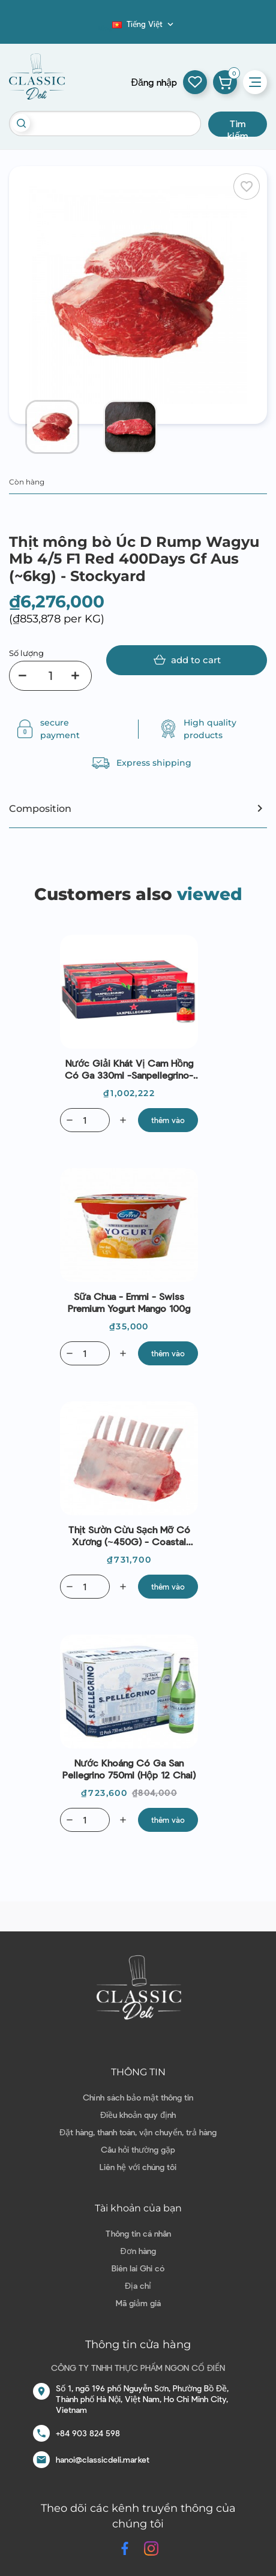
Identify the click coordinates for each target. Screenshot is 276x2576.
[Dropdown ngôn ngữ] (144, 24)
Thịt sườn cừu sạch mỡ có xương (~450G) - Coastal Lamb (129, 1536)
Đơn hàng (137, 2251)
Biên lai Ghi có (138, 2268)
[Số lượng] (50, 676)
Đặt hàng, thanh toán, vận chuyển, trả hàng (138, 2132)
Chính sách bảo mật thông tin (138, 2097)
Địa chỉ (138, 2285)
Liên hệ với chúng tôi (138, 2167)
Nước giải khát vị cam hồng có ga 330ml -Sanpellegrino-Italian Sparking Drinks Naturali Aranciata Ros (129, 1069)
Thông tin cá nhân (138, 2233)
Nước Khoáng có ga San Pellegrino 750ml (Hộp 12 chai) (129, 1768)
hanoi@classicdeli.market (102, 2459)
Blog (105, 27)
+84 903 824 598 (88, 2433)
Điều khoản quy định (138, 2114)
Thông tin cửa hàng (138, 2344)
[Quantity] (85, 1120)
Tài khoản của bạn (138, 2208)
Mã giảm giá (138, 2303)
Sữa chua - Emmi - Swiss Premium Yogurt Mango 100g (129, 1302)
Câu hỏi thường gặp (138, 2149)
